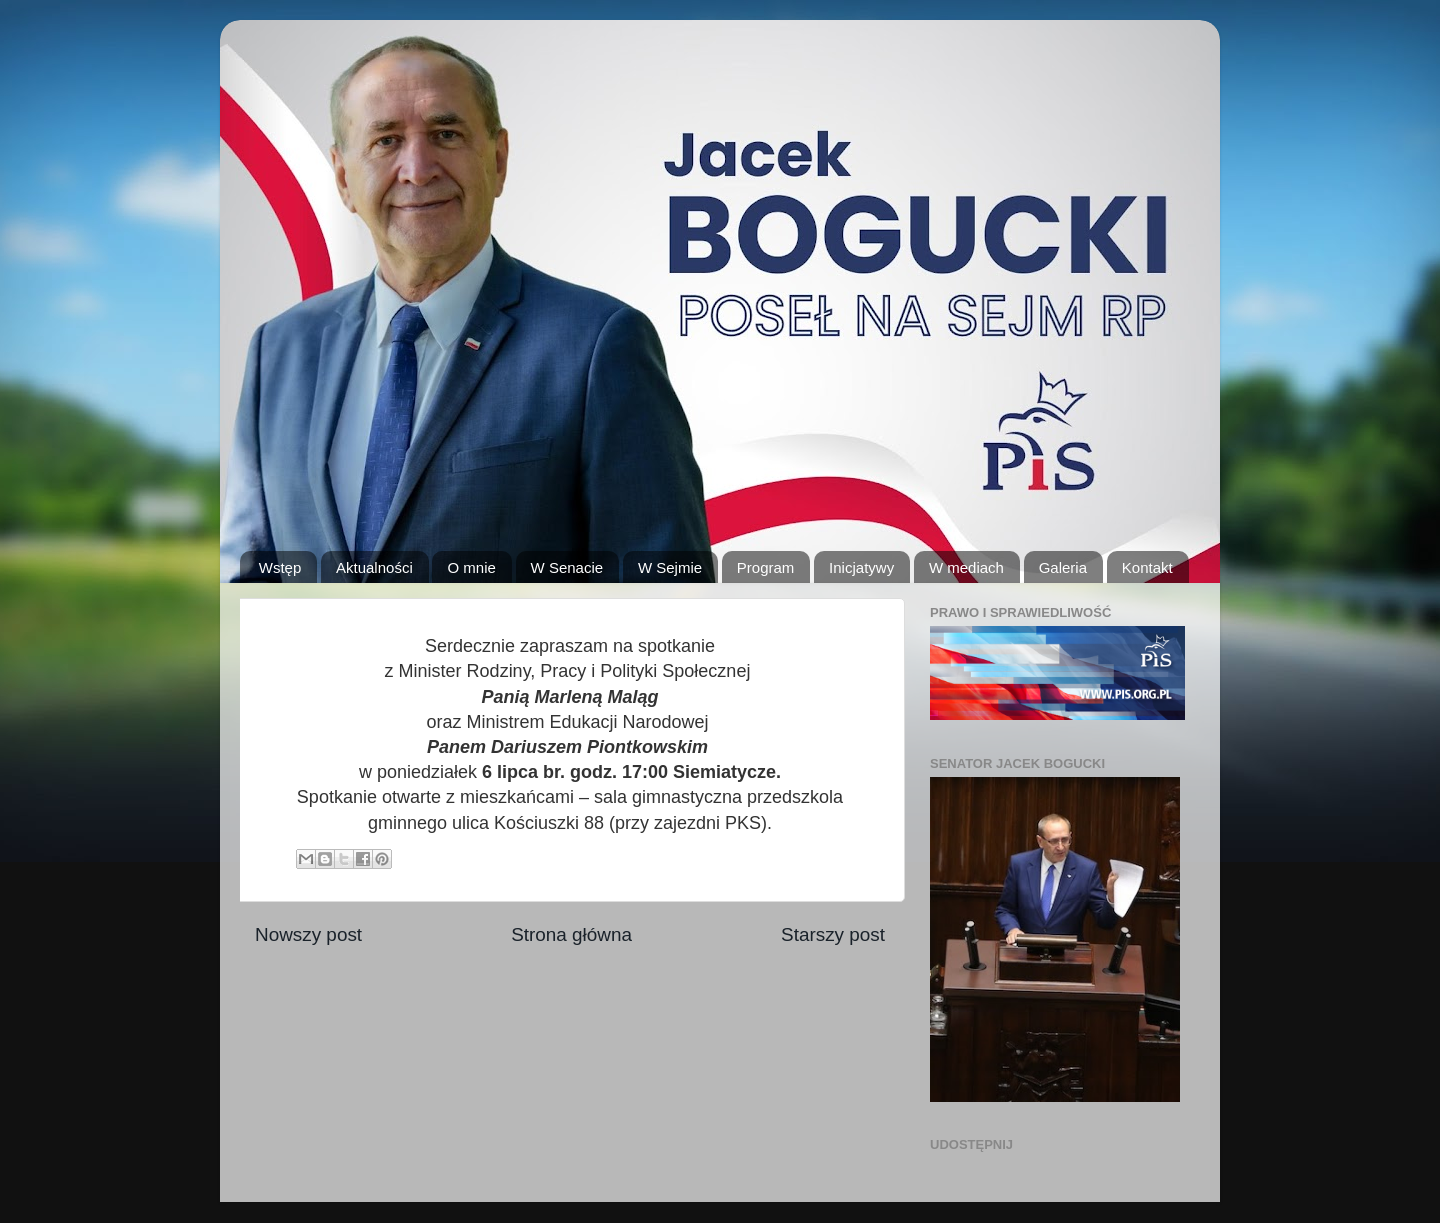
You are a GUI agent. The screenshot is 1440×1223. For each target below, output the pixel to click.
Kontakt (1147, 567)
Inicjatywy (861, 567)
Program (766, 567)
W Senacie (567, 567)
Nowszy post (308, 934)
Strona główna (571, 934)
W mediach (966, 567)
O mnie (471, 567)
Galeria (1063, 567)
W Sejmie (670, 567)
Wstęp (280, 567)
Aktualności (374, 567)
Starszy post (833, 934)
